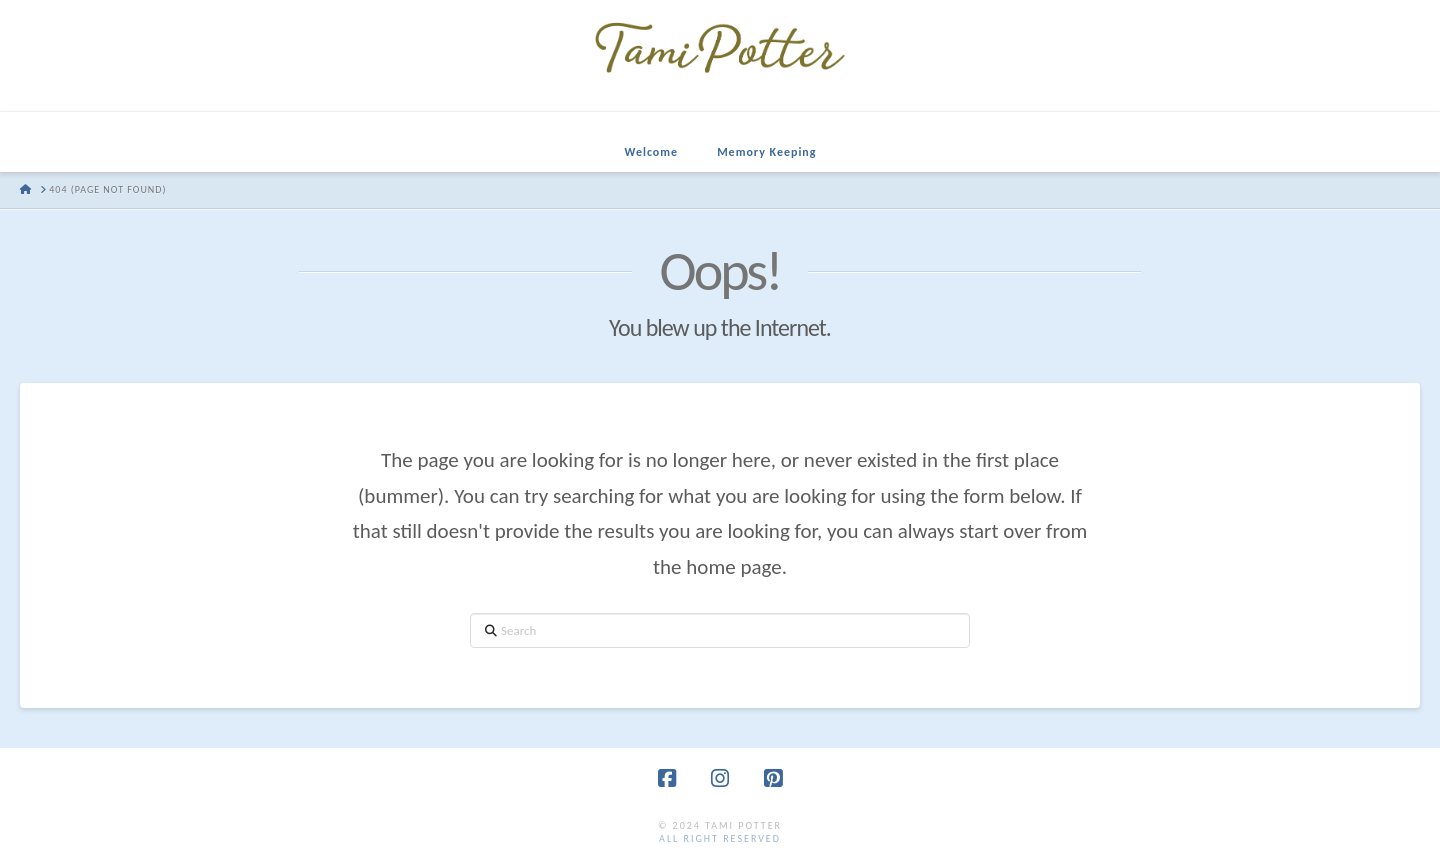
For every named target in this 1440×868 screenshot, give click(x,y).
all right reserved (720, 838)
